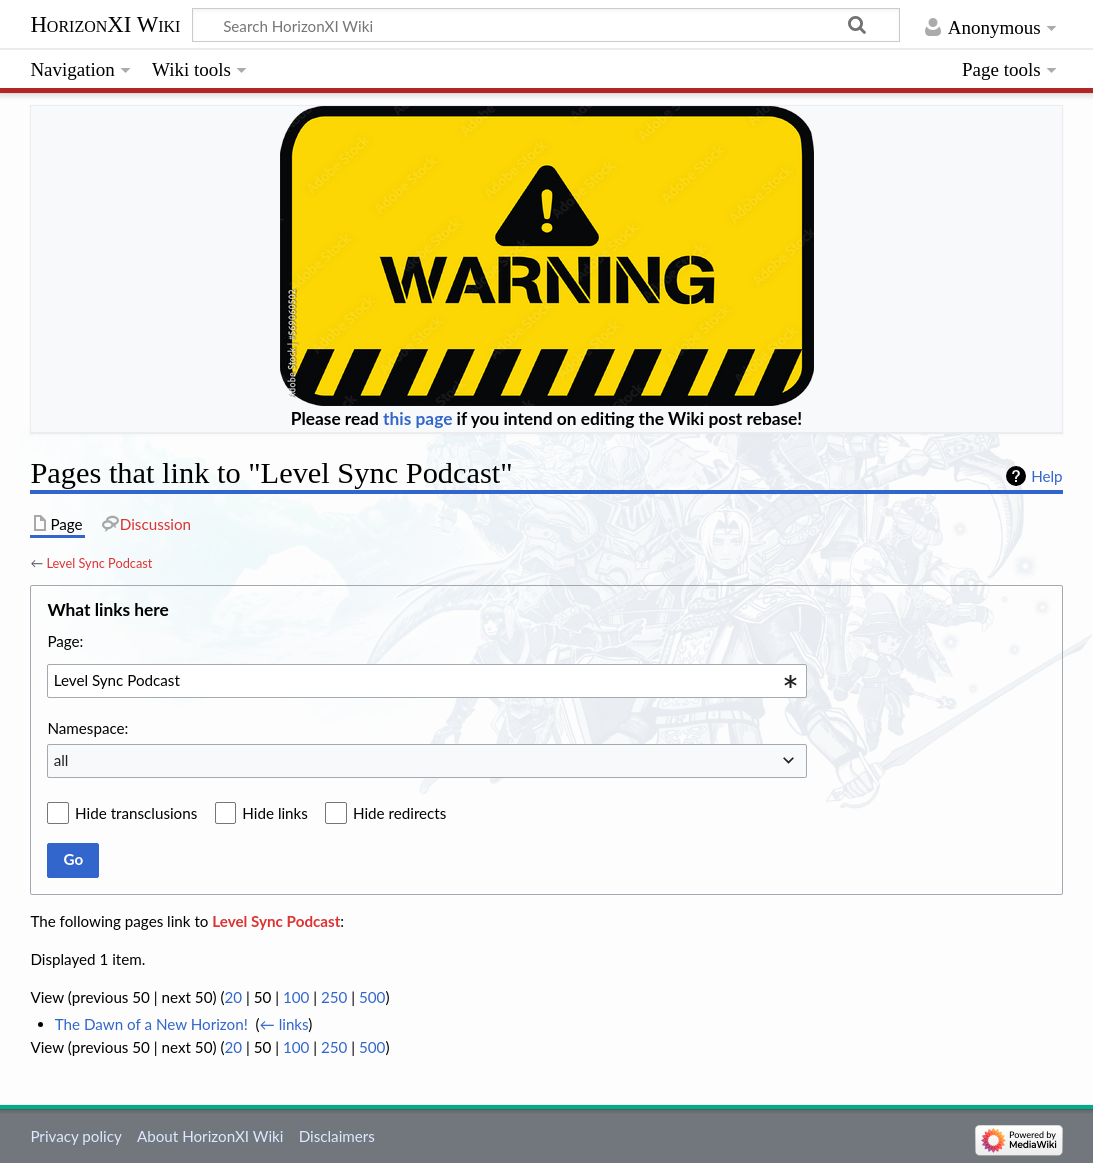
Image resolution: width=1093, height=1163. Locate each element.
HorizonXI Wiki (105, 25)
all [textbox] (61, 760)
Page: (65, 641)
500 (372, 997)
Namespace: (87, 728)
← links (284, 1024)
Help (1046, 476)
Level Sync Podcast (99, 563)
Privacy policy (75, 1136)
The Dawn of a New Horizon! (151, 1024)
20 (233, 997)
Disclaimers (337, 1136)
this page (417, 418)
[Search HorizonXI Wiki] (546, 25)
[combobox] (427, 681)
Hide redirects (399, 813)
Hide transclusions (136, 813)
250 (334, 997)
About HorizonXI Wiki (210, 1136)
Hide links (275, 813)
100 (296, 997)
